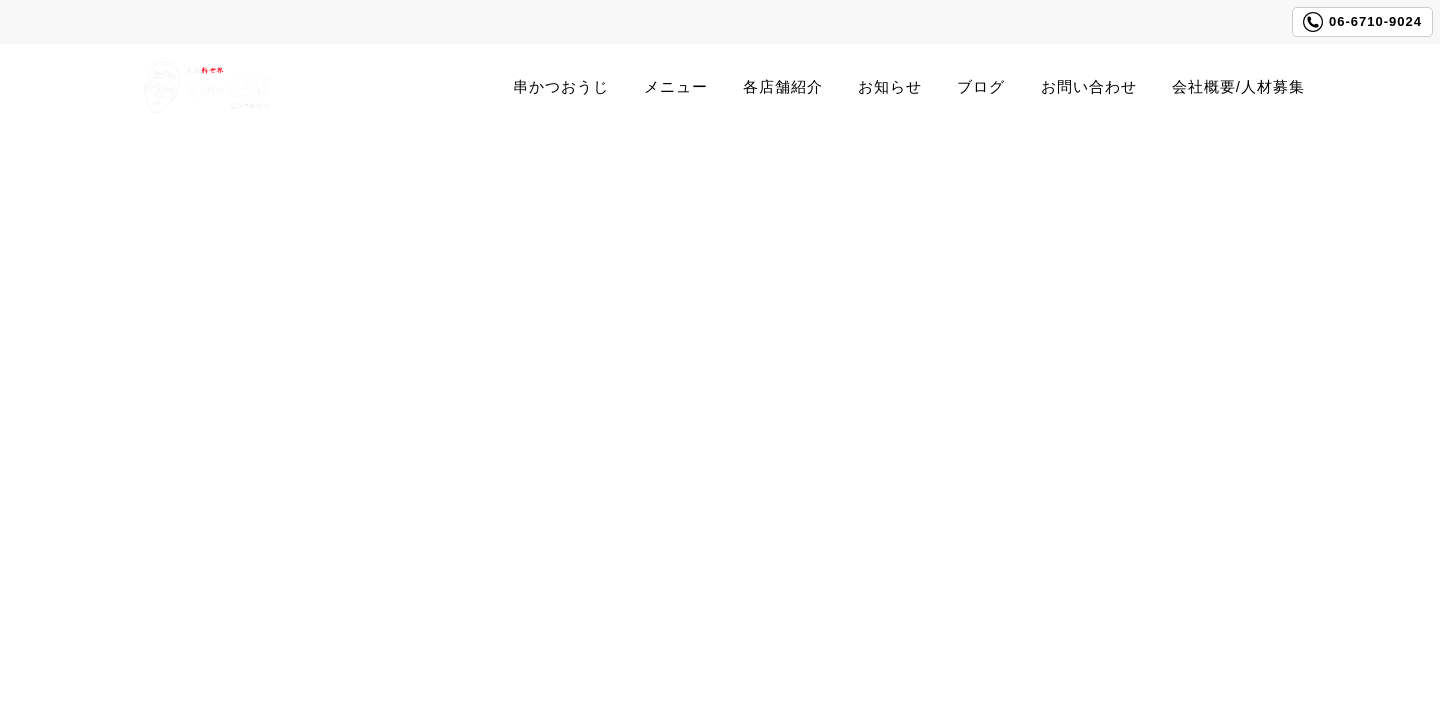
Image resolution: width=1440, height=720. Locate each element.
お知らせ (890, 86)
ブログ (981, 86)
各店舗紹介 (783, 86)
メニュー (676, 86)
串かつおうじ (561, 86)
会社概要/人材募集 (1238, 86)
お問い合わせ (1089, 86)
